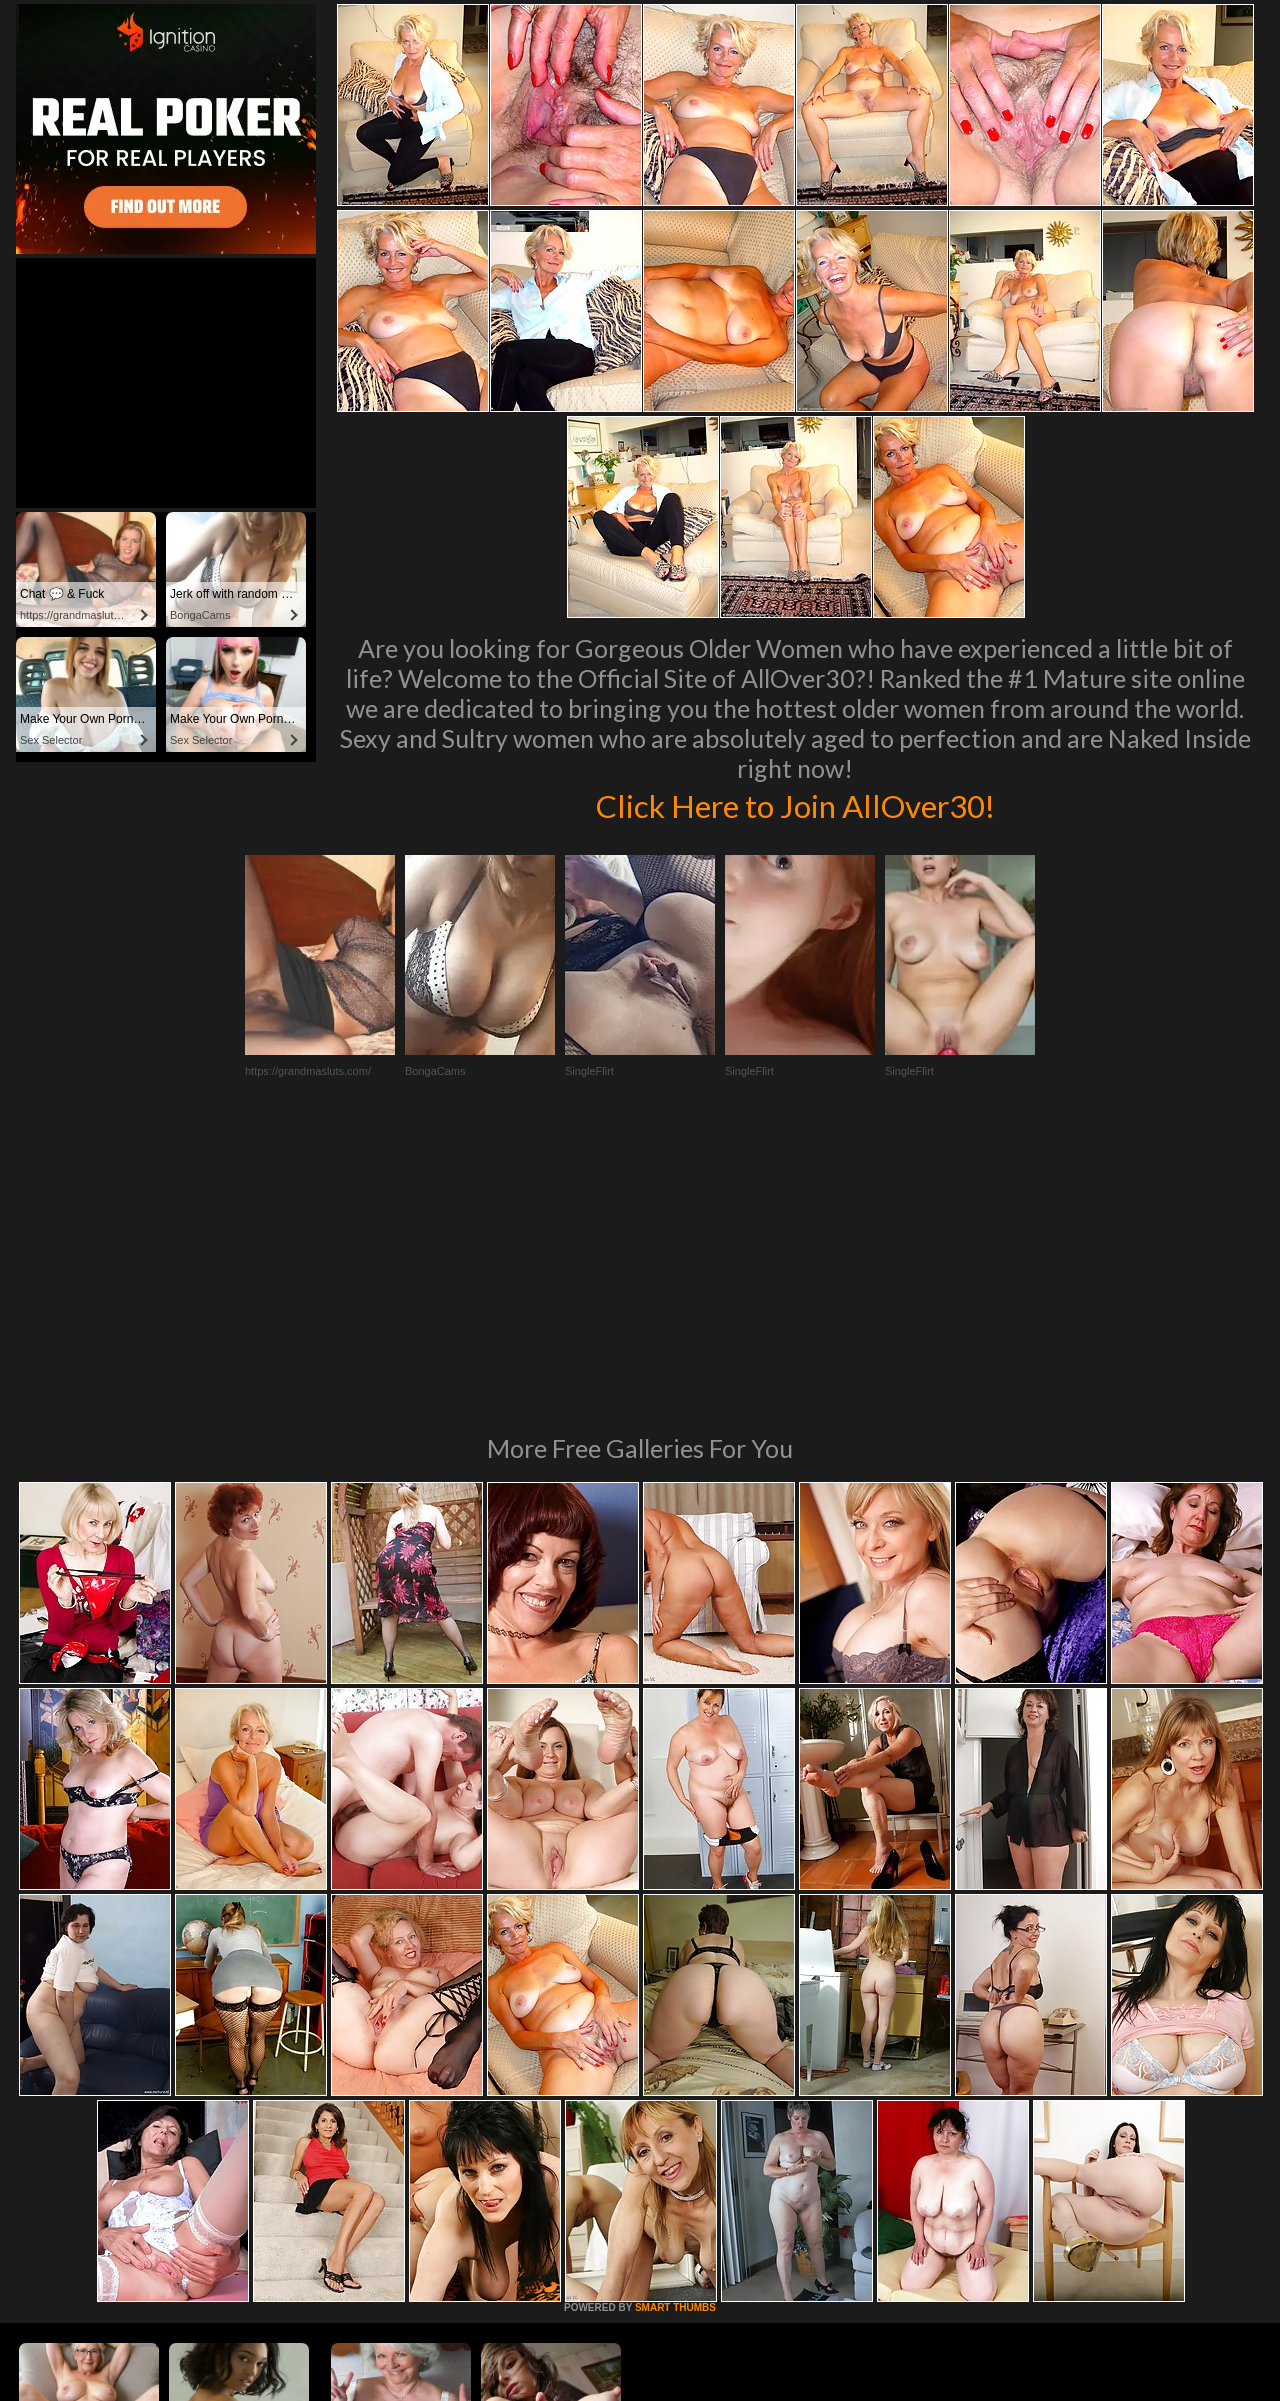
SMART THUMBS (675, 2034)
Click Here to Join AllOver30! (795, 804)
